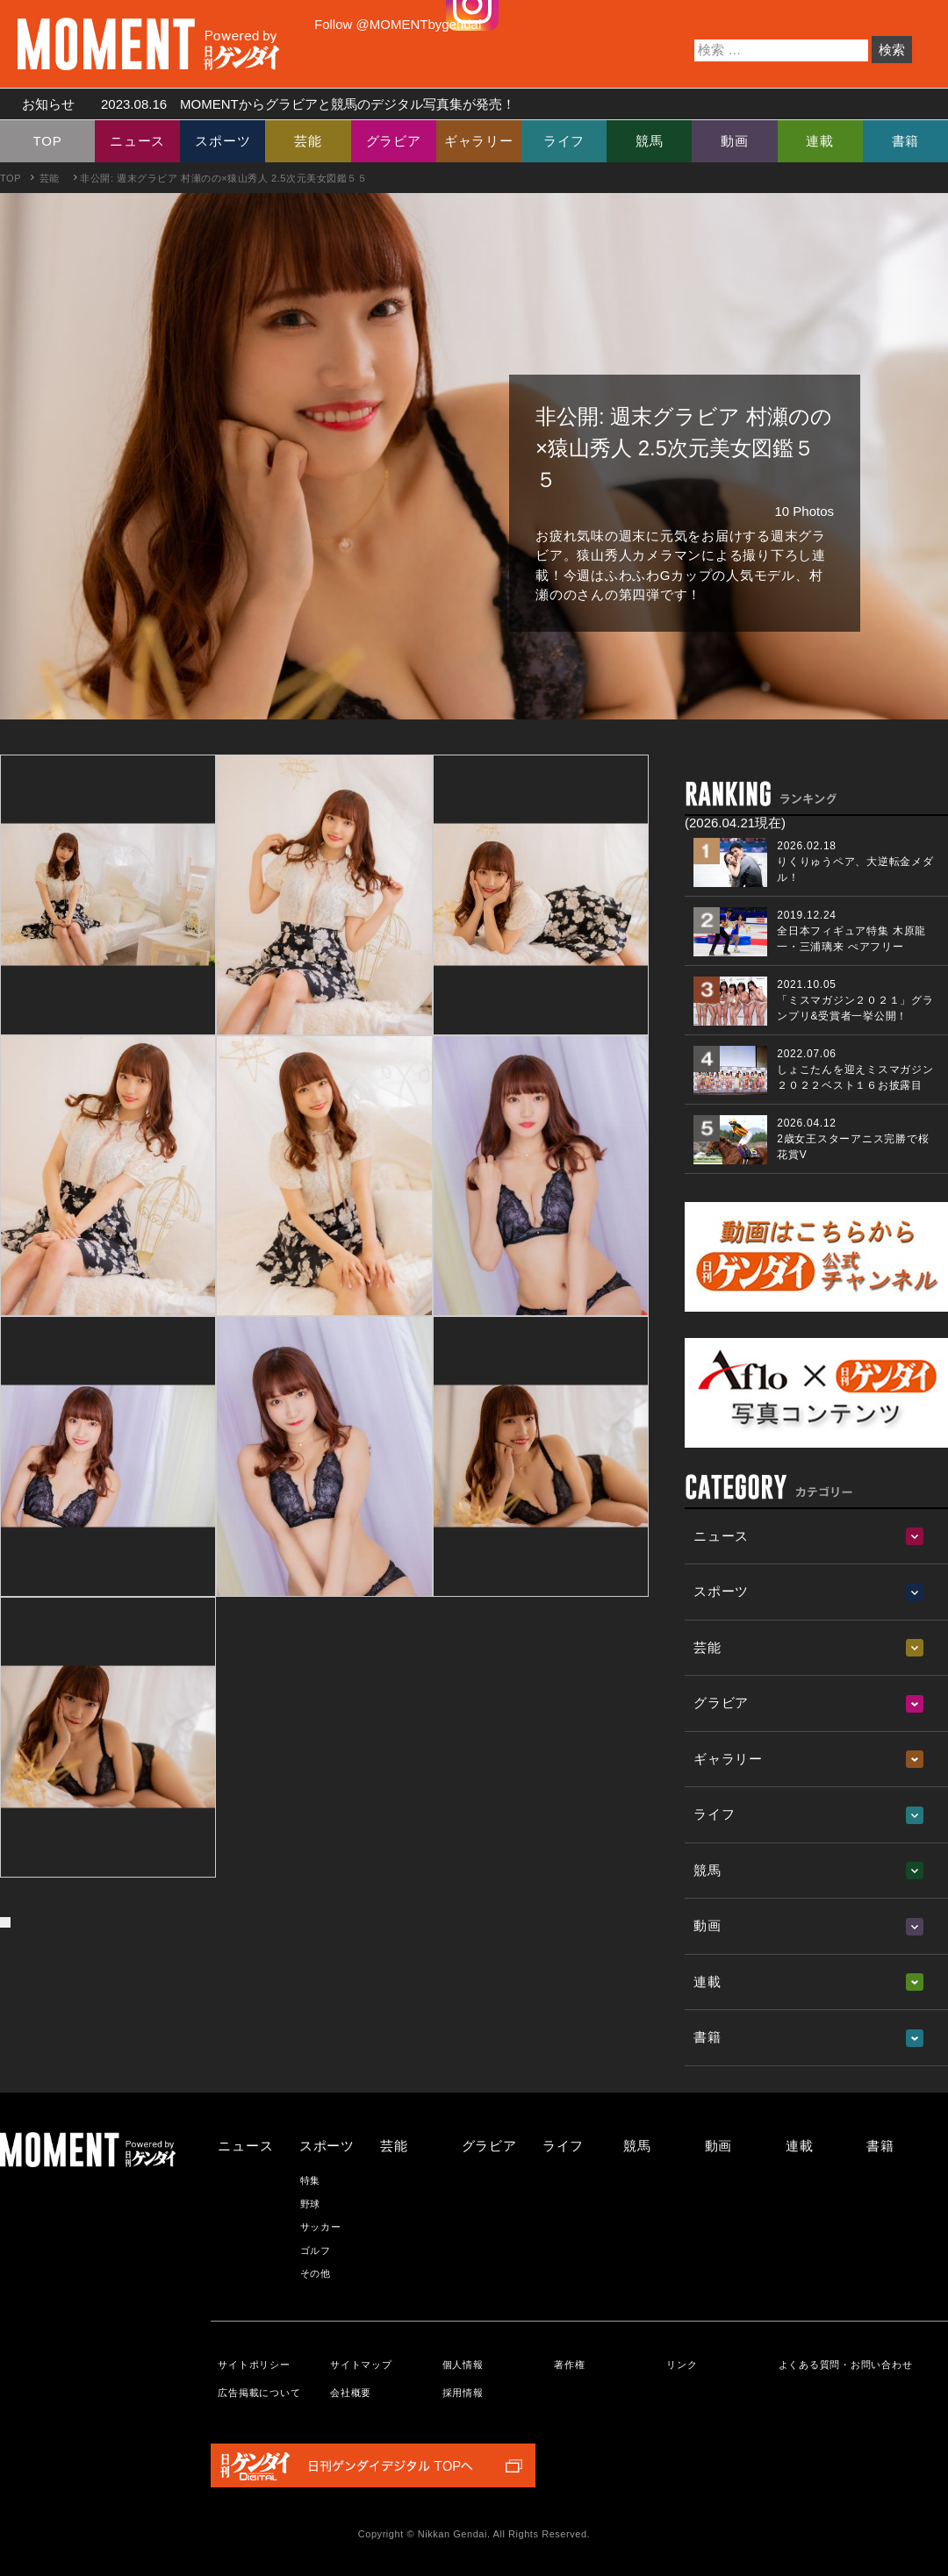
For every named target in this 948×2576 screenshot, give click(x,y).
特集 (310, 2180)
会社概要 (350, 2392)
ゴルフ (315, 2250)
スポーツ (222, 140)
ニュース (137, 140)
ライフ (564, 140)
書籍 (906, 140)
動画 (735, 140)
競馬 (650, 140)
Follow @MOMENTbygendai (397, 24)
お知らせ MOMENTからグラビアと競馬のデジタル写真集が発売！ (262, 104)
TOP (47, 140)
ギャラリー (479, 140)
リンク (681, 2364)
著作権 (569, 2364)
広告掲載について (259, 2392)
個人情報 (463, 2364)
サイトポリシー (254, 2364)
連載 (820, 140)
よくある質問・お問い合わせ (846, 2364)
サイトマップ (361, 2364)
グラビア (393, 140)
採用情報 (463, 2392)
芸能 (308, 140)
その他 (315, 2273)
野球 (310, 2204)
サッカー (320, 2227)
